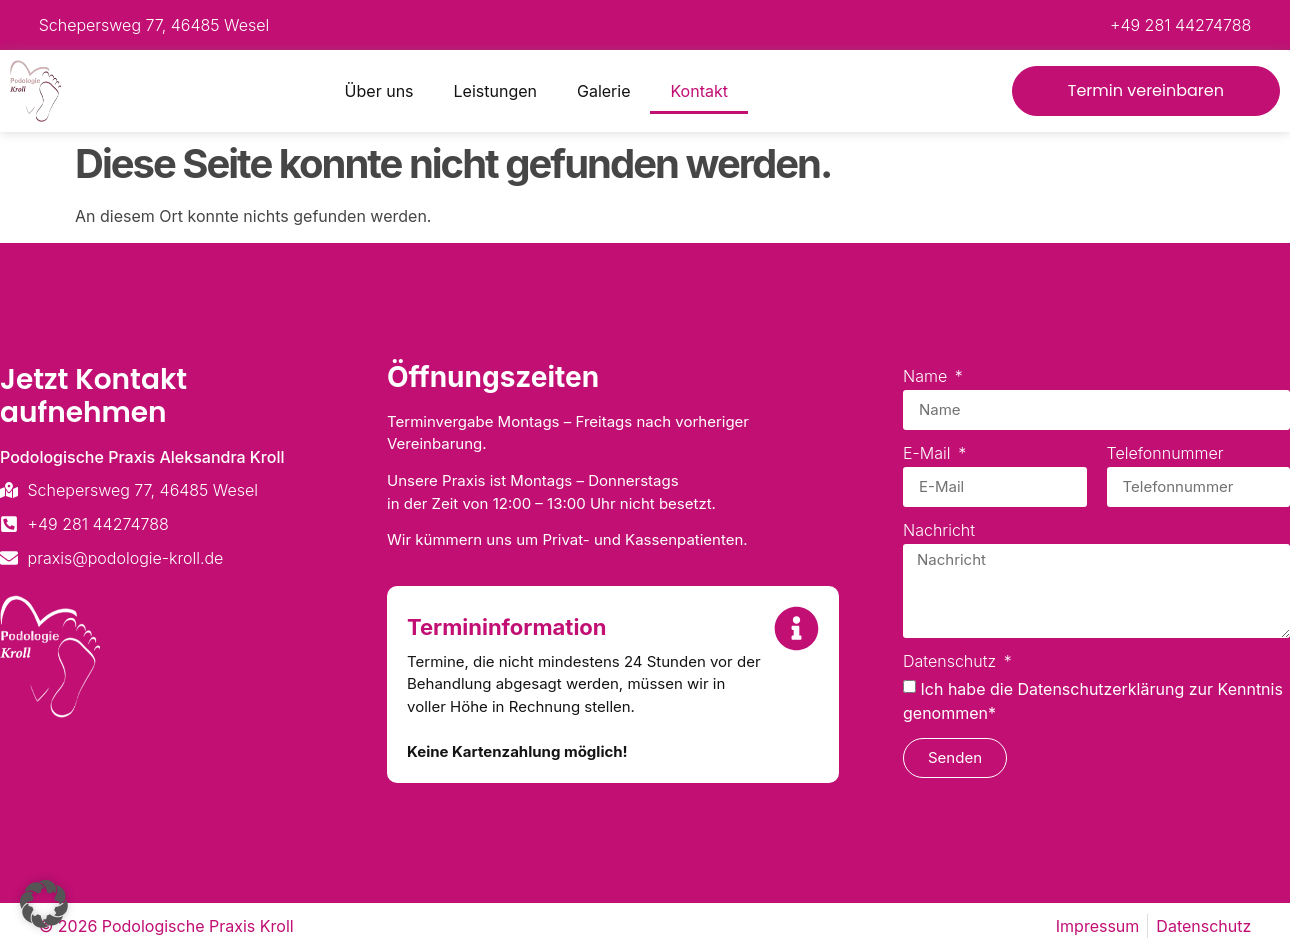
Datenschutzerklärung (1100, 689)
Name (927, 377)
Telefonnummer (1165, 454)
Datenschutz (952, 662)
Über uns (379, 91)
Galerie (604, 91)
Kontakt (698, 91)
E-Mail (929, 454)
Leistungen (495, 91)
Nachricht (939, 531)
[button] (44, 904)
